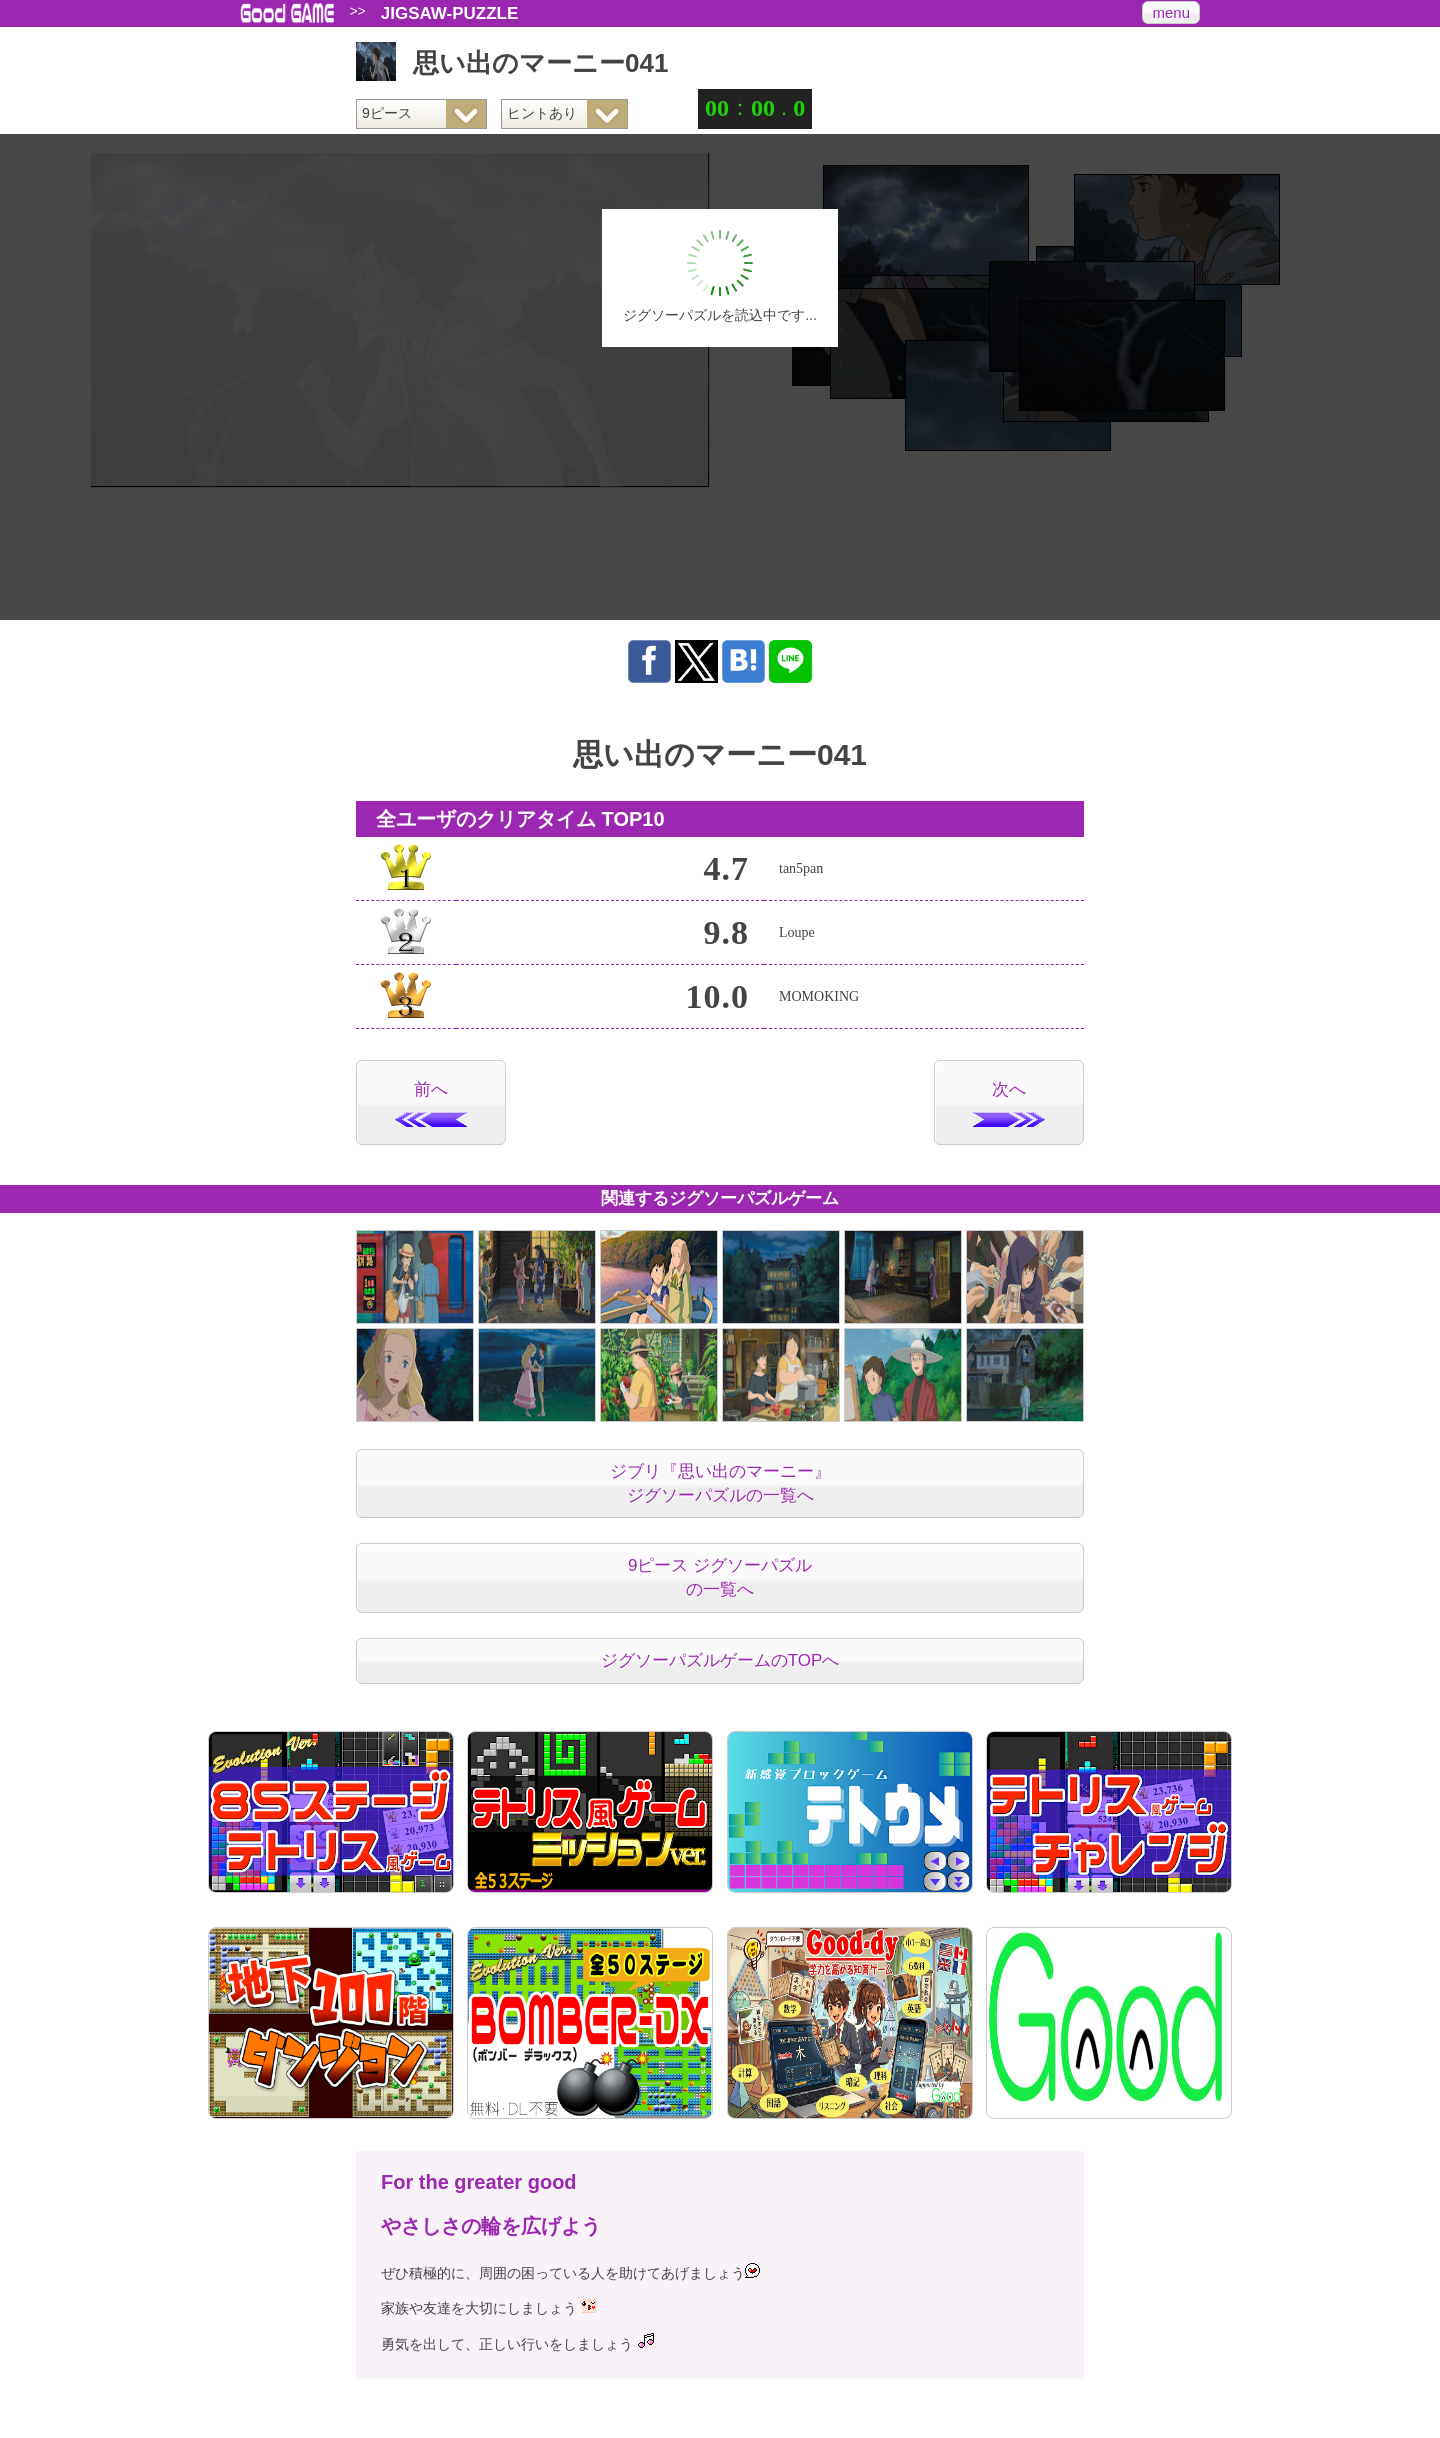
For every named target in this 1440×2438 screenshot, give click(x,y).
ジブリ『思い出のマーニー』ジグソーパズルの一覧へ (720, 1483)
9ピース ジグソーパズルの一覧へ (720, 1577)
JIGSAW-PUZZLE (450, 13)
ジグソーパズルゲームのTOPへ (720, 1660)
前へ (431, 1103)
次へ (1009, 1103)
